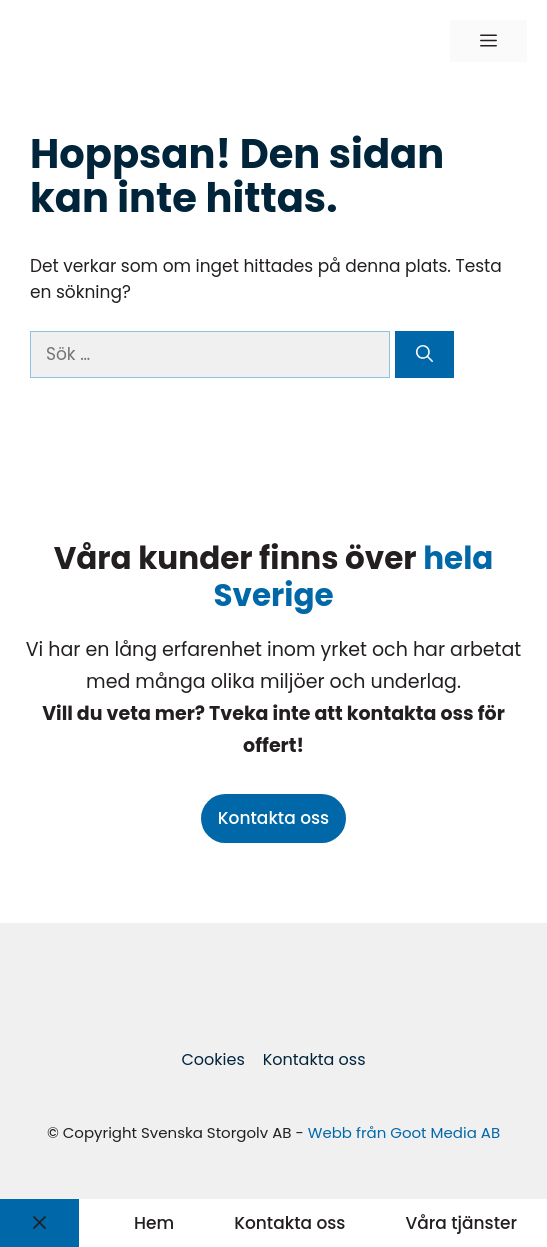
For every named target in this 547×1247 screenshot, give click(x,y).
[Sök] (424, 355)
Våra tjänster (461, 1223)
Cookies (212, 1059)
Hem (154, 1223)
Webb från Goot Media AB (404, 1132)
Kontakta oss (273, 818)
